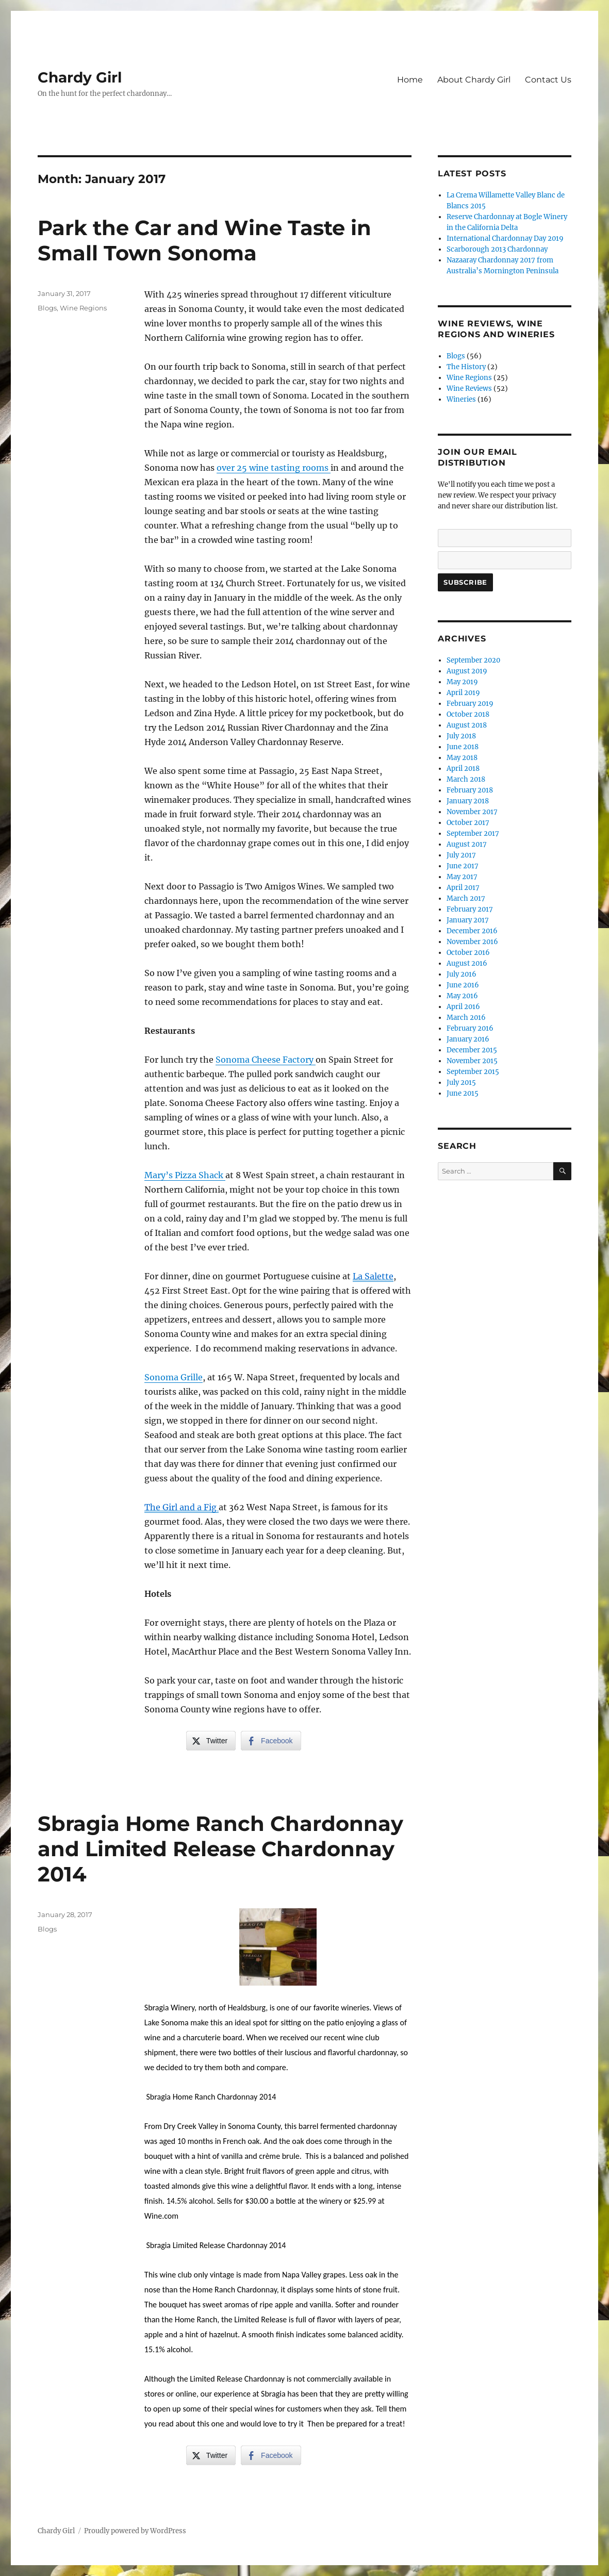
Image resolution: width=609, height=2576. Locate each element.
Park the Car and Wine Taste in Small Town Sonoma (204, 240)
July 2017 (461, 855)
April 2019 (463, 692)
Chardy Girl (80, 77)
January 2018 (468, 801)
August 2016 (467, 963)
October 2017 (468, 822)
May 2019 (462, 682)
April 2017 (463, 887)
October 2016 (468, 952)
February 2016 (470, 1028)
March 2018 (466, 779)
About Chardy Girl (474, 80)
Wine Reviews (469, 388)
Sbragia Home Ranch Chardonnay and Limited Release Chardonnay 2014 (220, 1849)
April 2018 (463, 768)
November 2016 (472, 941)
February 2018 (470, 790)
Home (410, 80)
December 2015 (472, 1050)
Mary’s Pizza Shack (184, 1175)
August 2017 (467, 844)
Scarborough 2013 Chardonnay (497, 249)
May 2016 (462, 996)
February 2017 (470, 909)
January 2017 (468, 920)
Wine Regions (83, 308)
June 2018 (463, 746)
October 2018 (468, 714)
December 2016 (472, 931)
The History (466, 366)
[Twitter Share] (211, 1741)
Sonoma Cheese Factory (266, 1059)
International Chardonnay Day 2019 (505, 238)
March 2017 (466, 898)
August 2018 (467, 725)
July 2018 (461, 736)
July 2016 (461, 974)
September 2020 (473, 660)
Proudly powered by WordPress (135, 2531)
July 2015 (461, 1082)
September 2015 (473, 1071)
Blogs (47, 308)
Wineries (461, 399)
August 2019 (467, 671)
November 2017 (472, 811)
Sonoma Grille (173, 1377)
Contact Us (548, 80)
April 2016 (463, 1006)
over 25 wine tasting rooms (274, 468)
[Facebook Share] (271, 1741)
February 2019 (470, 703)
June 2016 (463, 985)
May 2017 (462, 876)
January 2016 (468, 1039)
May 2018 (462, 757)
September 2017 (473, 833)
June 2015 (463, 1093)
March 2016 (466, 1017)
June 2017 (463, 866)
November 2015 (472, 1060)
